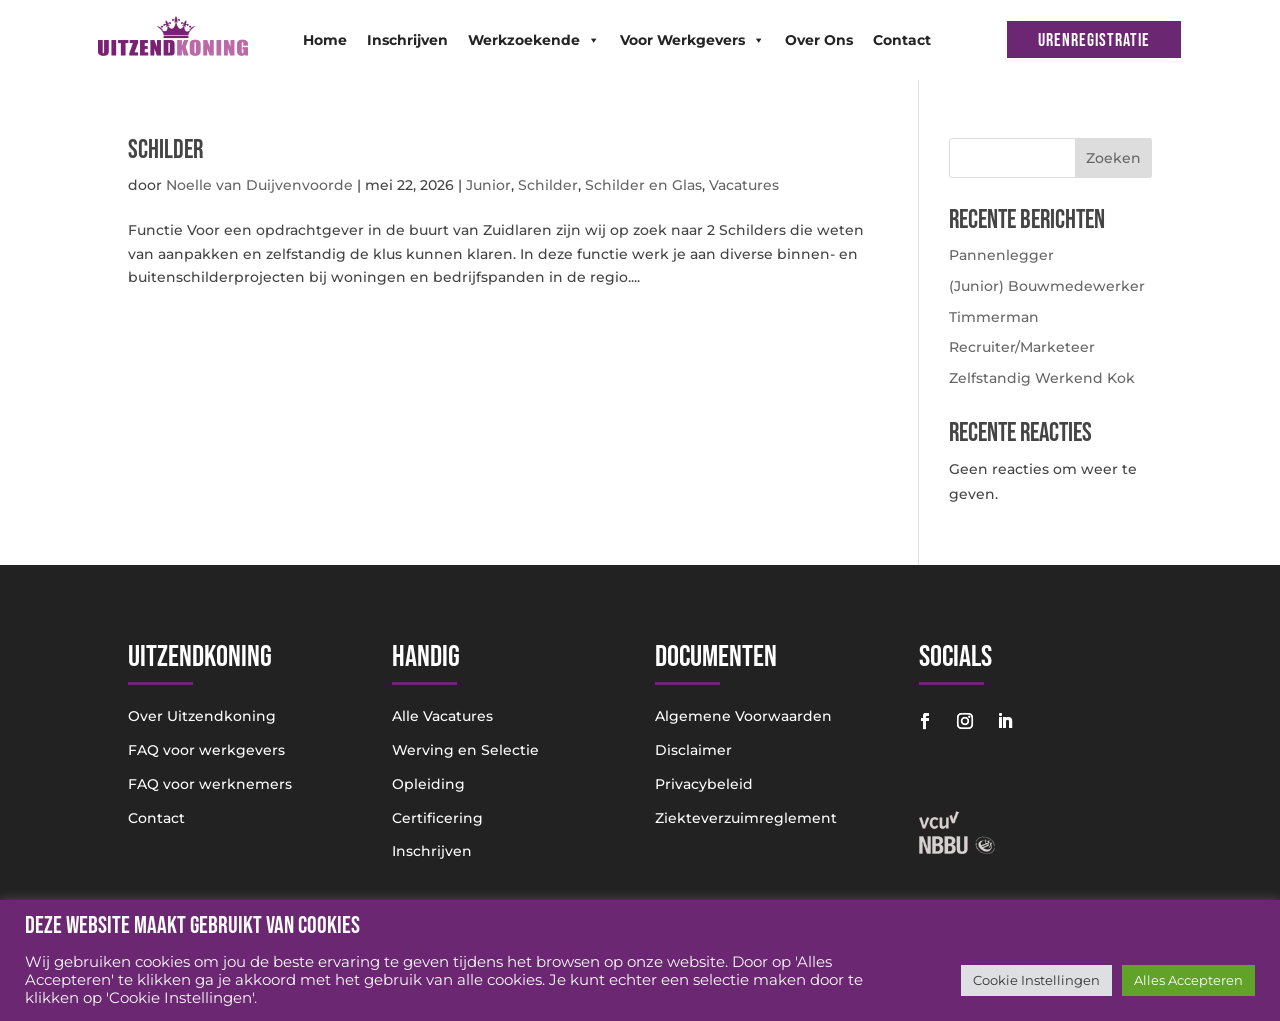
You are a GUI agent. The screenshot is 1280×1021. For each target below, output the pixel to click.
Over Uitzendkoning (202, 716)
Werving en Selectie (465, 750)
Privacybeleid (704, 784)
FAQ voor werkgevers (206, 750)
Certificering (437, 818)
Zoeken (1113, 158)
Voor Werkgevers (692, 40)
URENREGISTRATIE (1094, 40)
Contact (902, 40)
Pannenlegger (1001, 255)
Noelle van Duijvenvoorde (259, 185)
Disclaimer (693, 750)
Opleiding (428, 784)
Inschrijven (407, 40)
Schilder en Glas (643, 185)
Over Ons (819, 40)
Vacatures (744, 185)
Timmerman (994, 317)
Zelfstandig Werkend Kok (1042, 378)
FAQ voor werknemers (210, 784)
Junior (488, 185)
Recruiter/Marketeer (1022, 347)
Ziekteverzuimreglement (746, 818)
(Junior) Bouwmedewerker (1047, 286)
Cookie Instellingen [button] (1036, 980)
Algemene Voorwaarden (743, 716)
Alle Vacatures (442, 716)
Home (325, 40)
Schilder (165, 150)
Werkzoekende (534, 40)
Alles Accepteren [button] (1188, 980)
